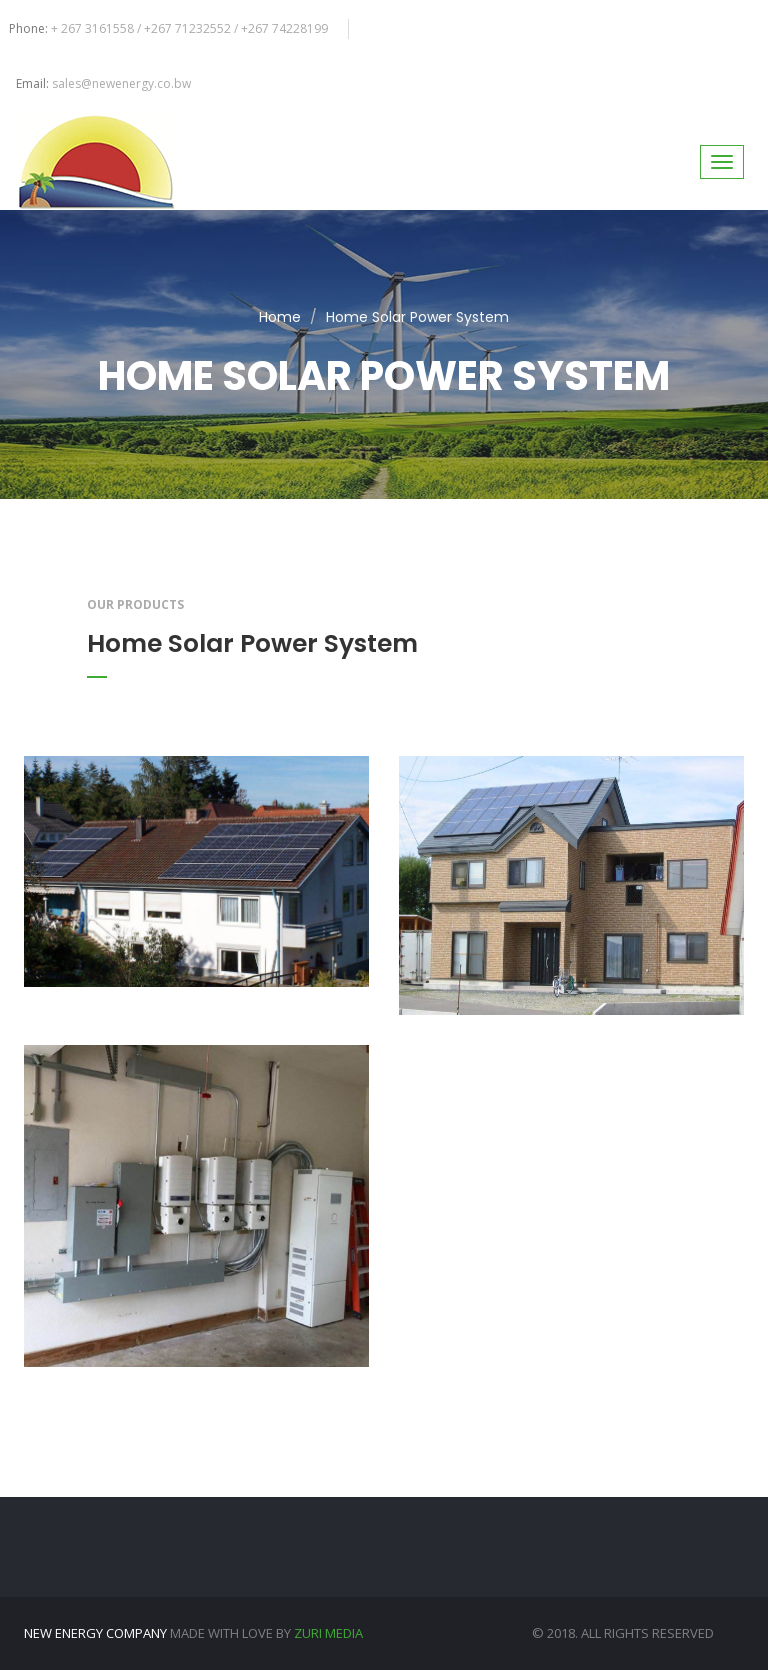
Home (280, 317)
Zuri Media (328, 1633)
